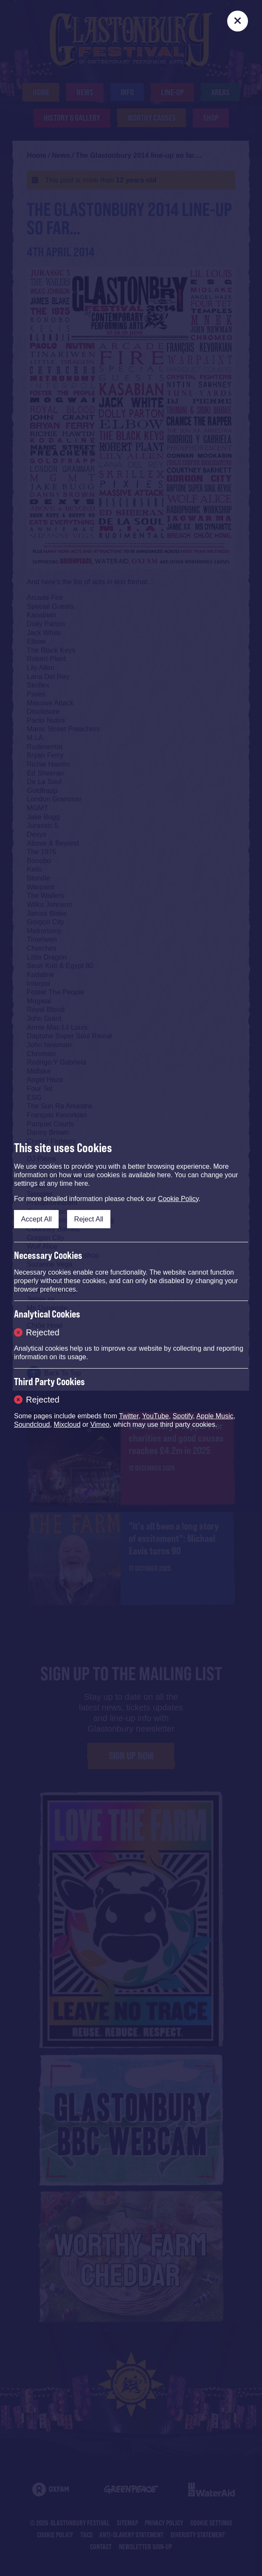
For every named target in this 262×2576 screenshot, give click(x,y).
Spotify (183, 1416)
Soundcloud (32, 1424)
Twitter (128, 1416)
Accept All (36, 1219)
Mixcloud (67, 1424)
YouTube (155, 1416)
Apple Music (214, 1416)
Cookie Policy (178, 1198)
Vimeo (100, 1424)
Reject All (88, 1219)
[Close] (237, 21)
